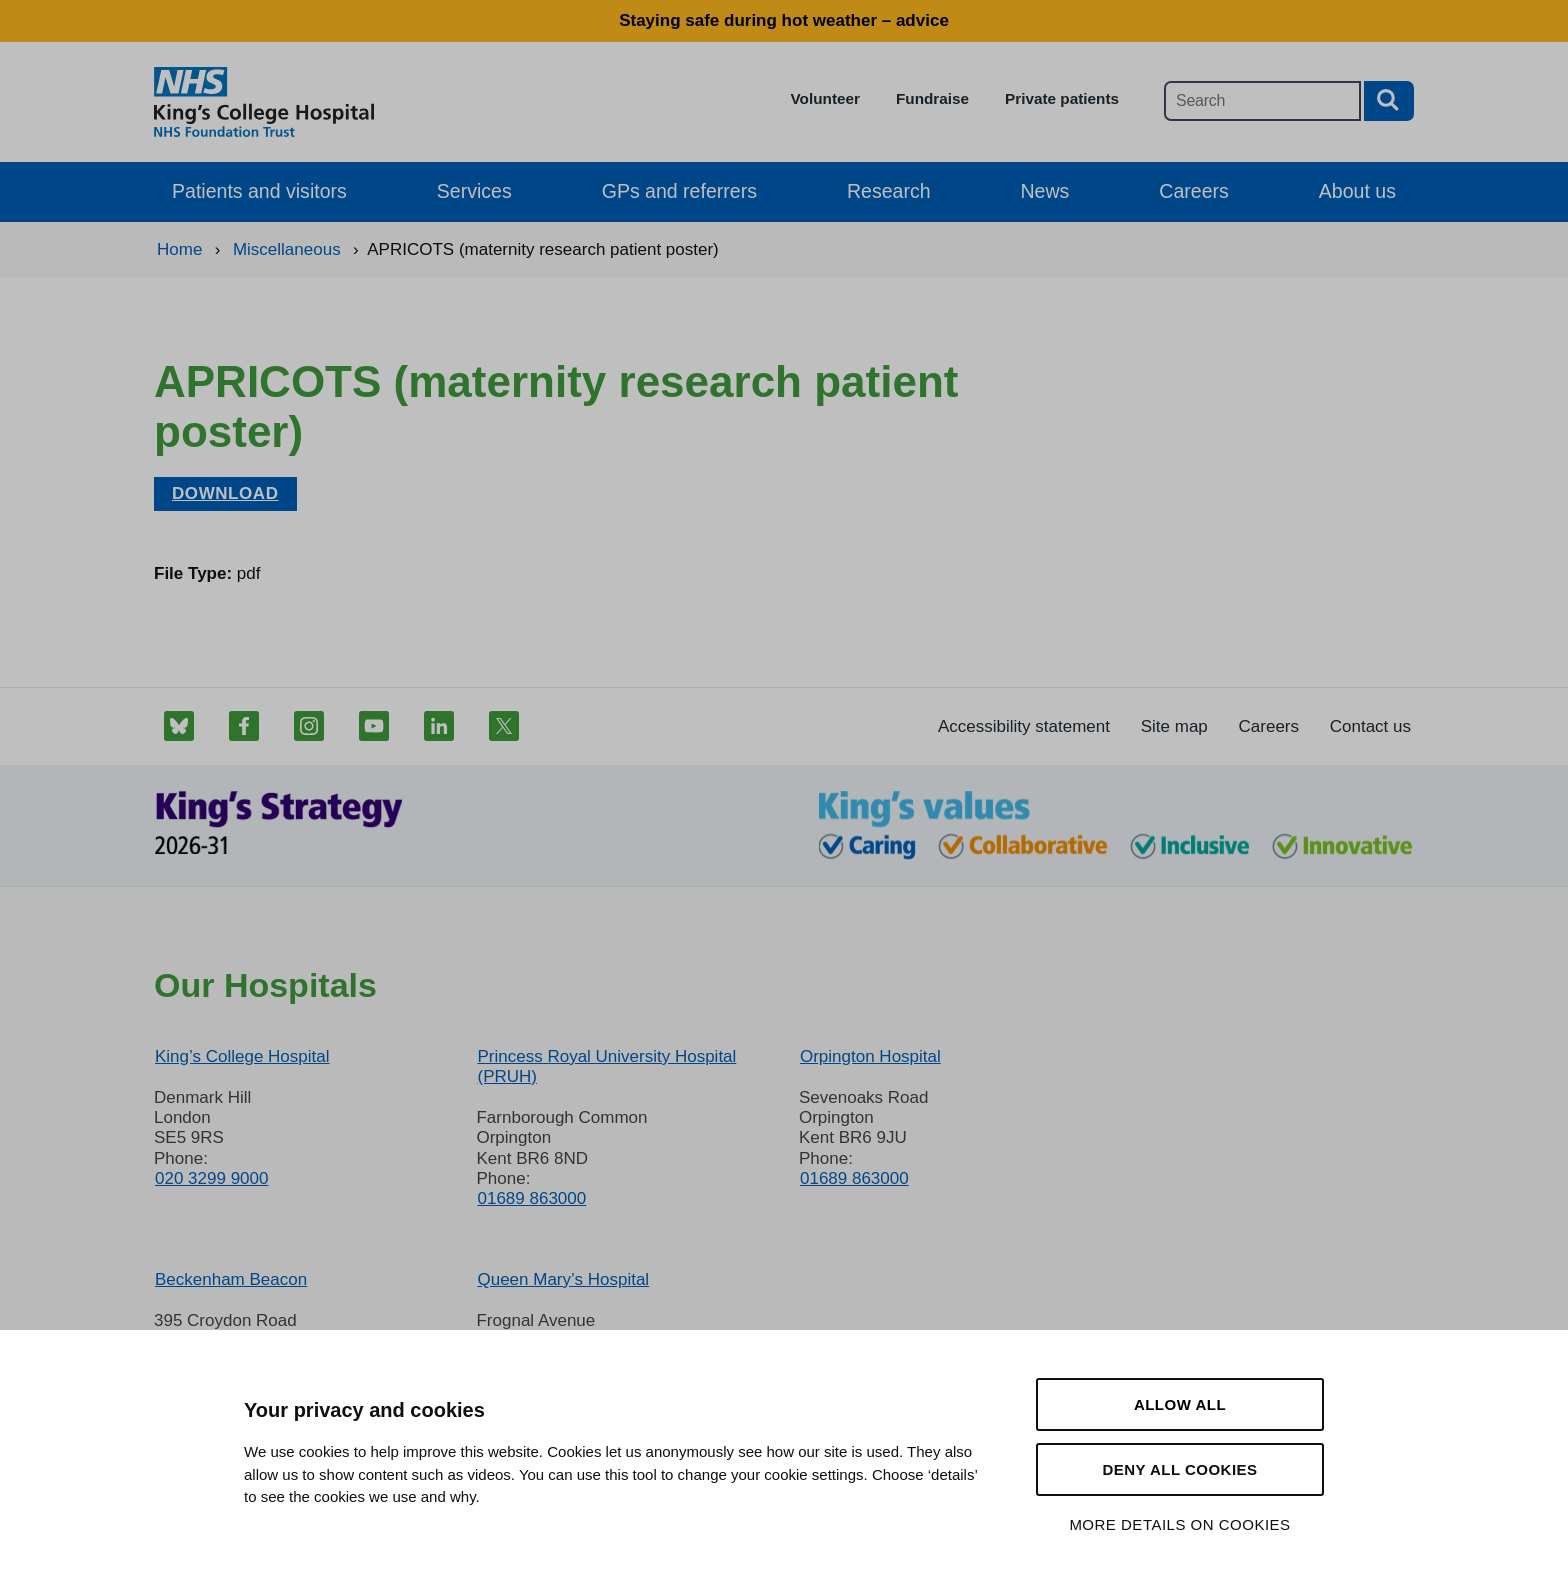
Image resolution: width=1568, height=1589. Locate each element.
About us (1357, 191)
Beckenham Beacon (231, 1279)
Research (889, 191)
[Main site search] (1262, 101)
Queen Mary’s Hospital (563, 1279)
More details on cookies (1179, 1524)
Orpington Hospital (870, 1056)
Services (474, 191)
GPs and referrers (679, 191)
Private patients (1062, 98)
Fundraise (932, 98)
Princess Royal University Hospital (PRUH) (606, 1066)
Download (225, 493)
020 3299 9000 (211, 1178)
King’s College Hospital (242, 1056)
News (1045, 191)
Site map (1174, 726)
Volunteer (825, 98)
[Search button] (1389, 101)
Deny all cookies (1179, 1469)
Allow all (1180, 1404)
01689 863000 (531, 1198)
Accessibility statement (1024, 726)
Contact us (1370, 726)
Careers (1193, 191)
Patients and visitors (259, 191)
